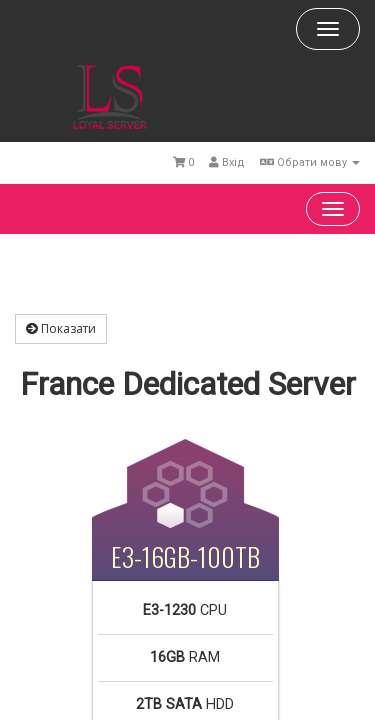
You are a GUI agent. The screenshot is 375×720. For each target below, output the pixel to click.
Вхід (227, 162)
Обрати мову (310, 162)
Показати (61, 328)
